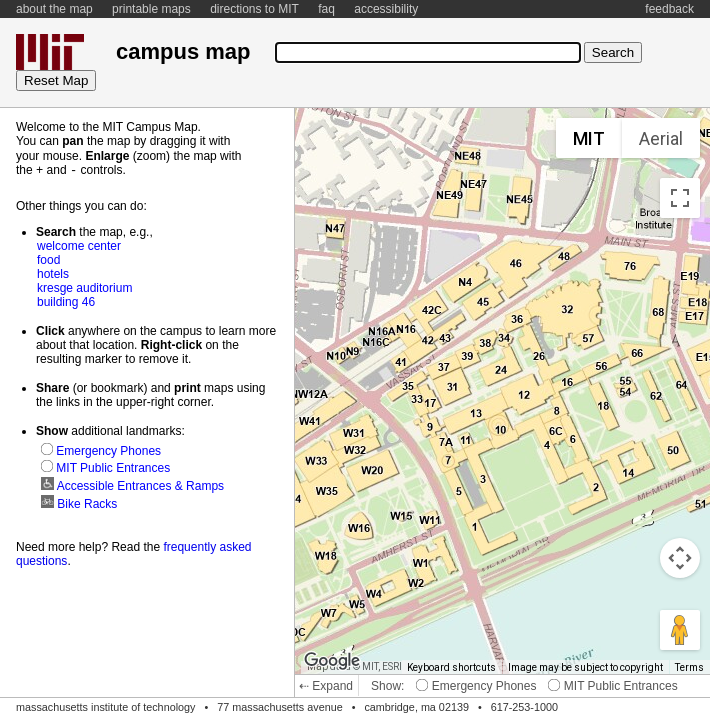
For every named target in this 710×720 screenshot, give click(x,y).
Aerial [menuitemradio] (661, 138)
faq (326, 9)
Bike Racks (79, 503)
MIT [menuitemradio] (589, 138)
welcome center (79, 245)
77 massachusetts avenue (279, 707)
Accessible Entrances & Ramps (132, 485)
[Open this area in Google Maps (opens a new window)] (332, 661)
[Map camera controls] (680, 558)
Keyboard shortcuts (451, 667)
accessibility (386, 9)
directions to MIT (254, 9)
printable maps (151, 9)
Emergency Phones (476, 686)
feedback (669, 9)
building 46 (66, 301)
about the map (54, 9)
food (48, 259)
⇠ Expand (326, 686)
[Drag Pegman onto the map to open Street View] (680, 630)
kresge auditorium (84, 287)
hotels (53, 273)
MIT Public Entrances (612, 686)
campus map (183, 51)
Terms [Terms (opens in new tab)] (689, 667)
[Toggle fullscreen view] (680, 198)
